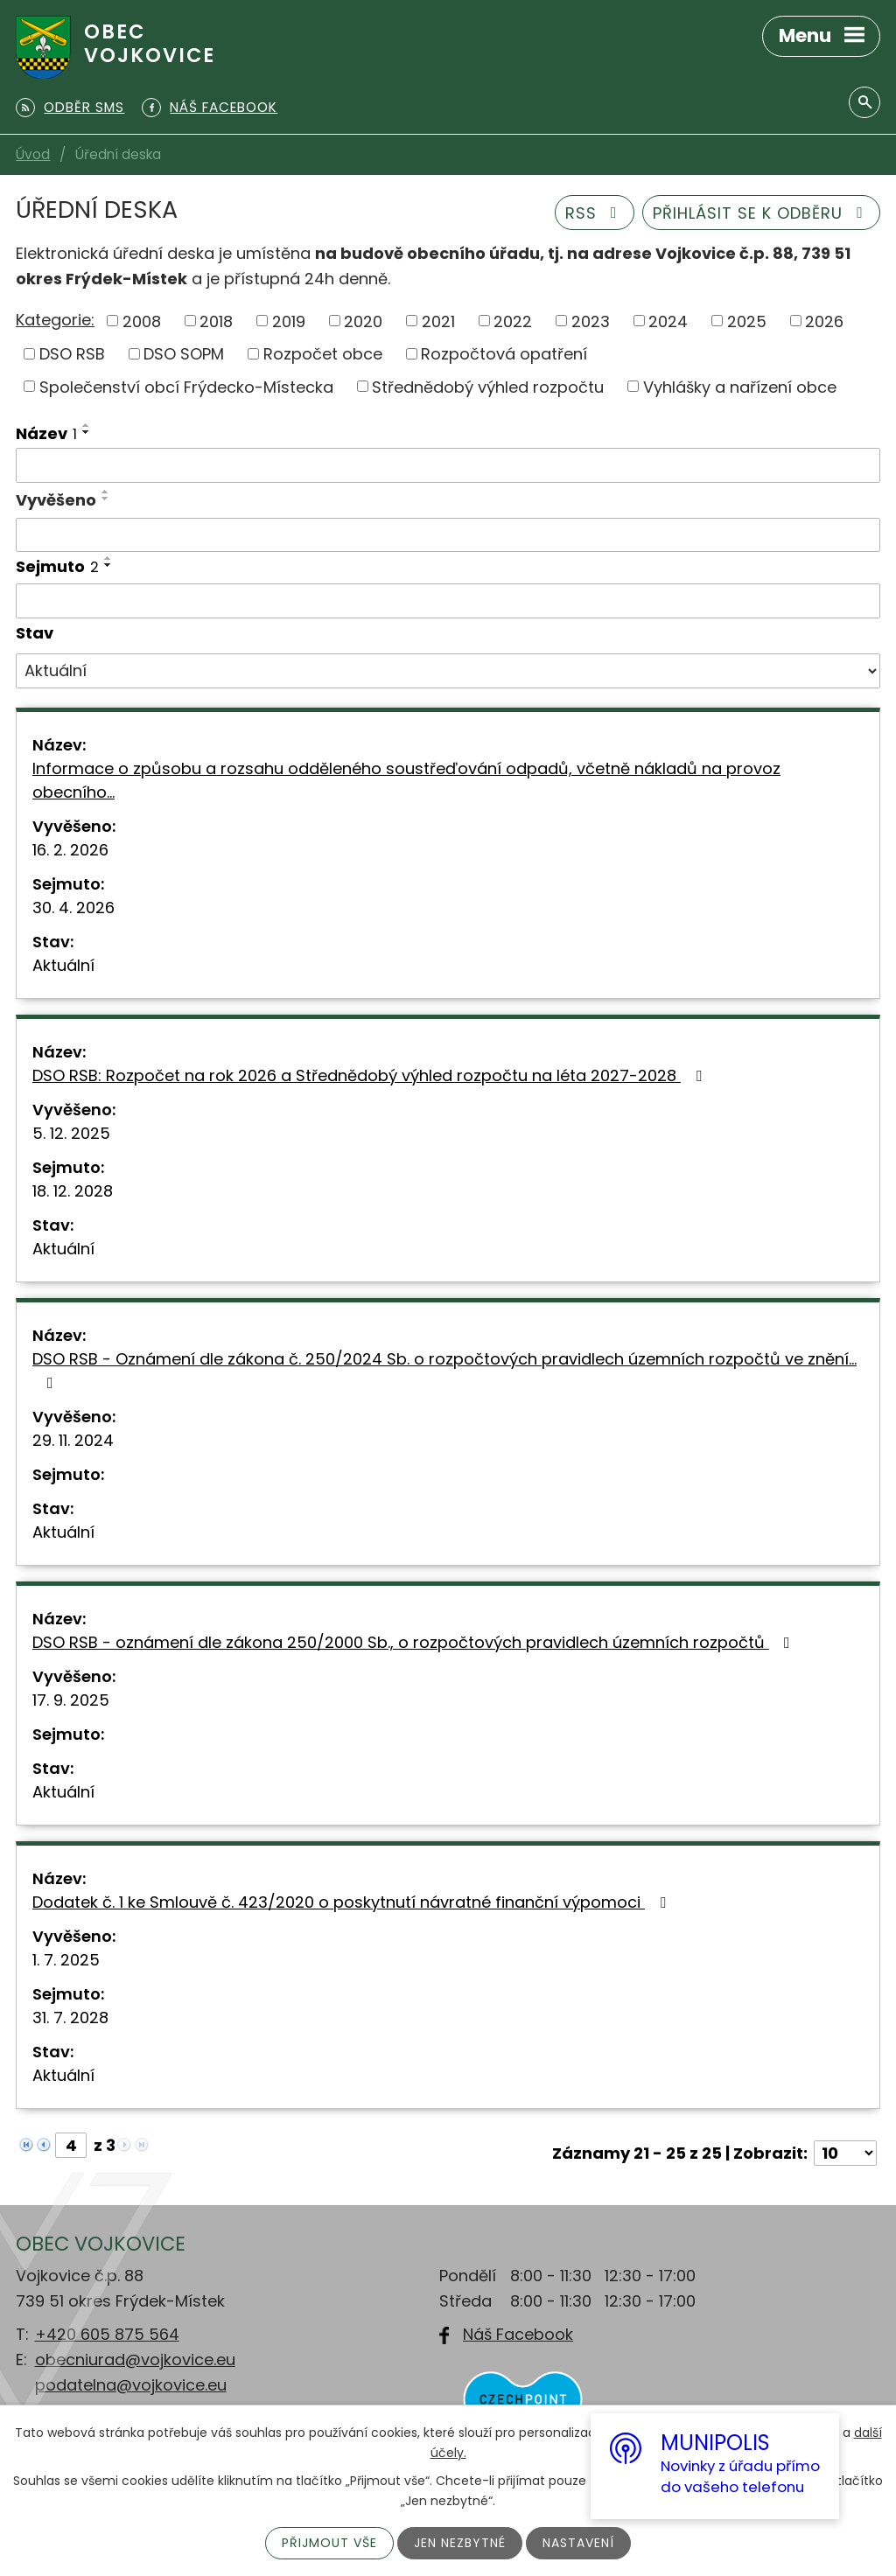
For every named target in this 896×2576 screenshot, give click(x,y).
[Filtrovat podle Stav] (448, 670)
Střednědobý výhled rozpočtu (488, 386)
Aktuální (63, 965)
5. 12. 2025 (71, 1133)
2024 (668, 321)
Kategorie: (55, 320)
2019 (288, 321)
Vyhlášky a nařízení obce (739, 386)
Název (46, 433)
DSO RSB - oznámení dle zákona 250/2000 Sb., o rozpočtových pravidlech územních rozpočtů (414, 1642)
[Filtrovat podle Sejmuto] (448, 600)
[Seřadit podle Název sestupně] (86, 432)
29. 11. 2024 (73, 1440)
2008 (141, 321)
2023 (590, 321)
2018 (216, 321)
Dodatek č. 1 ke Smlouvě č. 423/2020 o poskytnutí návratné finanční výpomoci (352, 1902)
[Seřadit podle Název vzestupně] (86, 425)
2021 (438, 321)
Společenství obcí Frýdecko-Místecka (186, 386)
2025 (746, 321)
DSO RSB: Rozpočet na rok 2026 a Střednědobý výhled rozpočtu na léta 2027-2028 (370, 1075)
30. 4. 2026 (73, 907)
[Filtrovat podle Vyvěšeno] (448, 535)
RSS (595, 213)
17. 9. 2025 (70, 1700)
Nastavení (578, 2543)
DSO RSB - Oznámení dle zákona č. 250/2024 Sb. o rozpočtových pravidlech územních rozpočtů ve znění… (444, 1369)
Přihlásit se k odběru (762, 213)
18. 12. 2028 (72, 1191)
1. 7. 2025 (66, 1960)
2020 (363, 321)
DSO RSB (72, 354)
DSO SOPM (184, 354)
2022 (513, 321)
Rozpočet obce (322, 354)
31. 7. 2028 (70, 2017)
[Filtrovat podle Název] (448, 465)
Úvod (33, 154)
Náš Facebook (518, 2334)
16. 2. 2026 (70, 850)
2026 (824, 321)
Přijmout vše (329, 2543)
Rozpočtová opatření (504, 354)
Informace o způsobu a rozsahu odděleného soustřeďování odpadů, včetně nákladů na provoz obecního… (406, 780)
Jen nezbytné (460, 2543)
